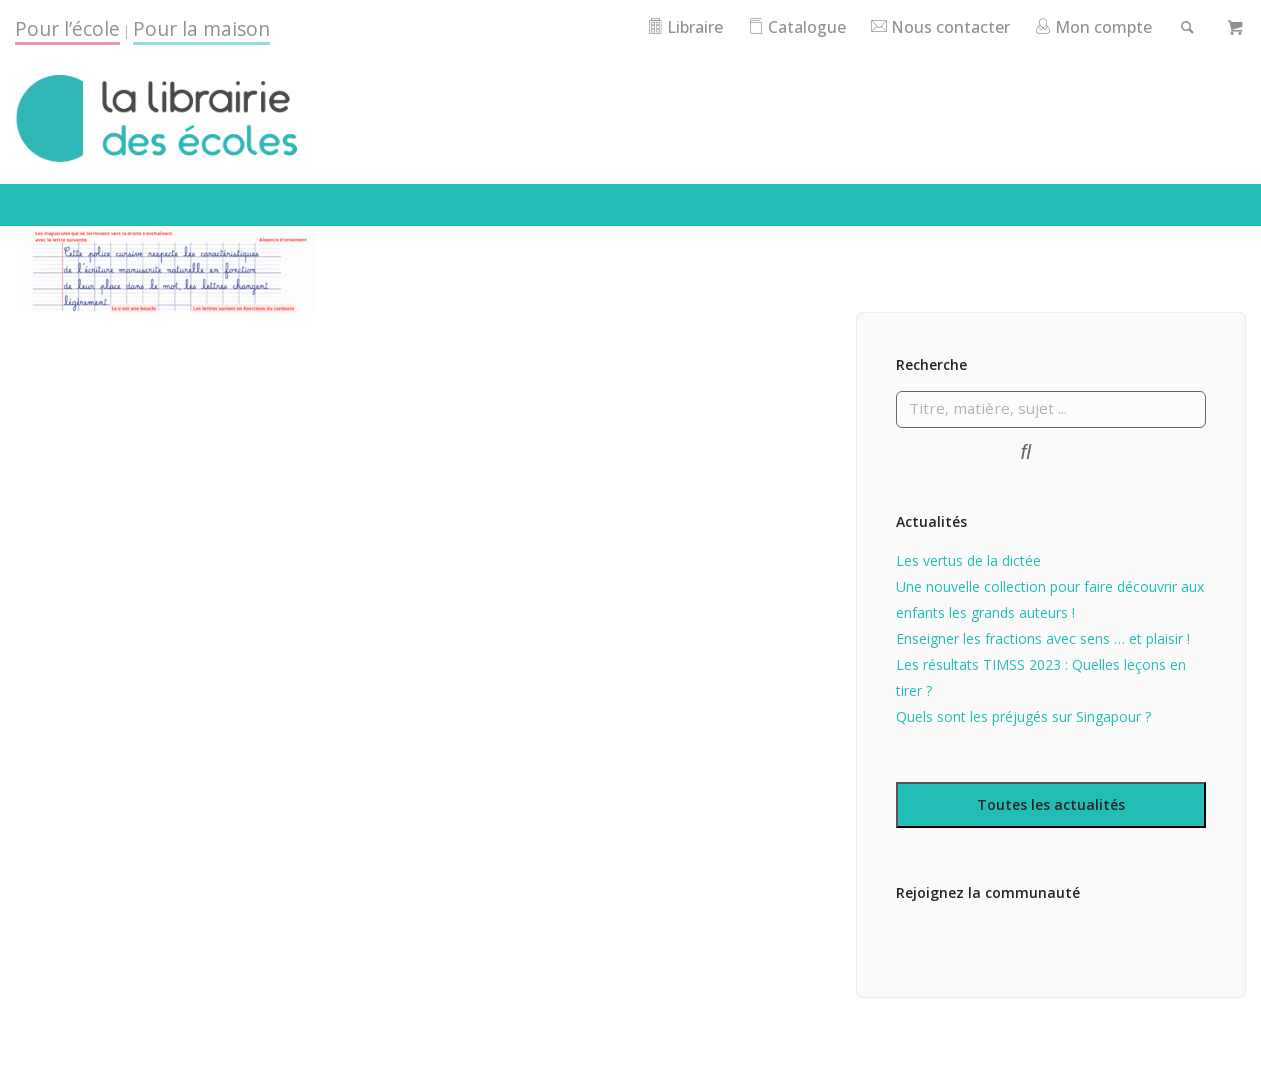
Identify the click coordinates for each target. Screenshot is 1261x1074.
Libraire (734, 26)
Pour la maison (201, 28)
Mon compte (1162, 26)
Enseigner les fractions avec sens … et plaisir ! (1043, 667)
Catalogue (852, 26)
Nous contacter (1001, 26)
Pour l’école (67, 28)
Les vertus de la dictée (968, 589)
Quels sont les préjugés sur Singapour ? (1023, 745)
